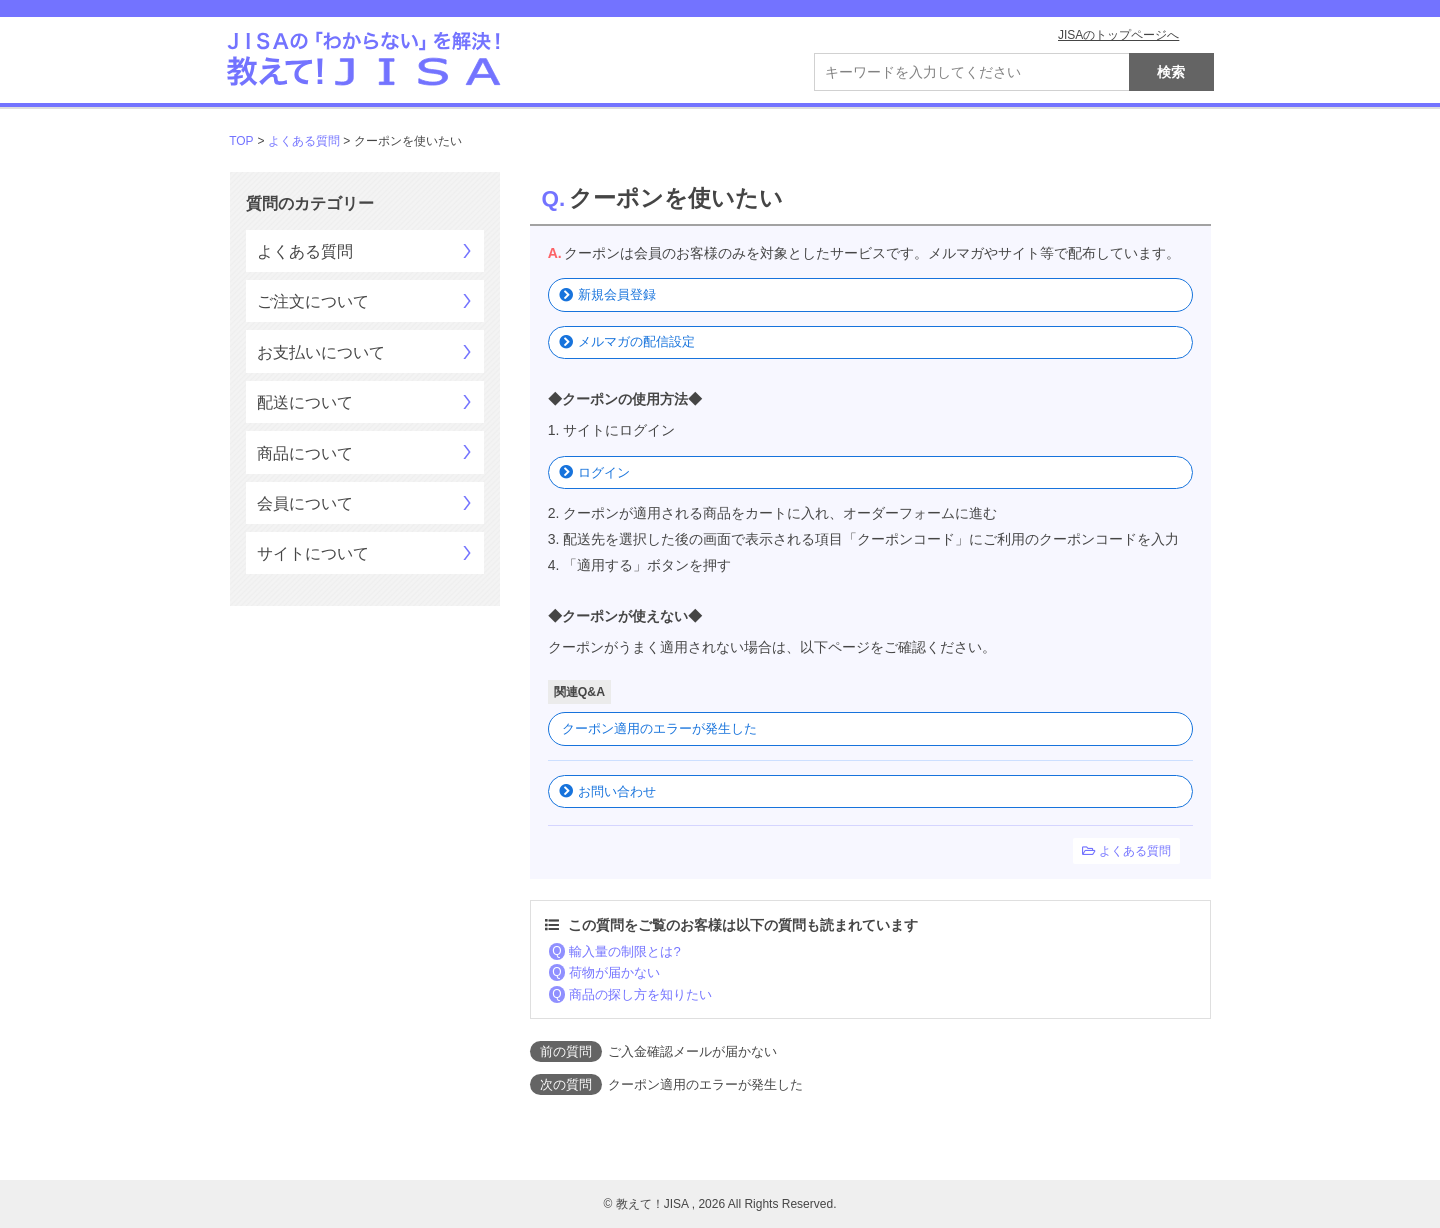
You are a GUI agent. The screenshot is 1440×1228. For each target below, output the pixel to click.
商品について (305, 453)
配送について (305, 402)
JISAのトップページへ (1118, 35)
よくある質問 (304, 141)
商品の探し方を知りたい (640, 994)
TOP (241, 141)
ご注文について (313, 301)
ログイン (604, 472)
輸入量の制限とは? (624, 951)
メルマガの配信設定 (636, 341)
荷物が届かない (614, 972)
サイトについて (313, 553)
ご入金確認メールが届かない (692, 1051)
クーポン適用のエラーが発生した (659, 728)
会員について (305, 503)
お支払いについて (321, 352)
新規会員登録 (617, 294)
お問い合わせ (617, 791)
